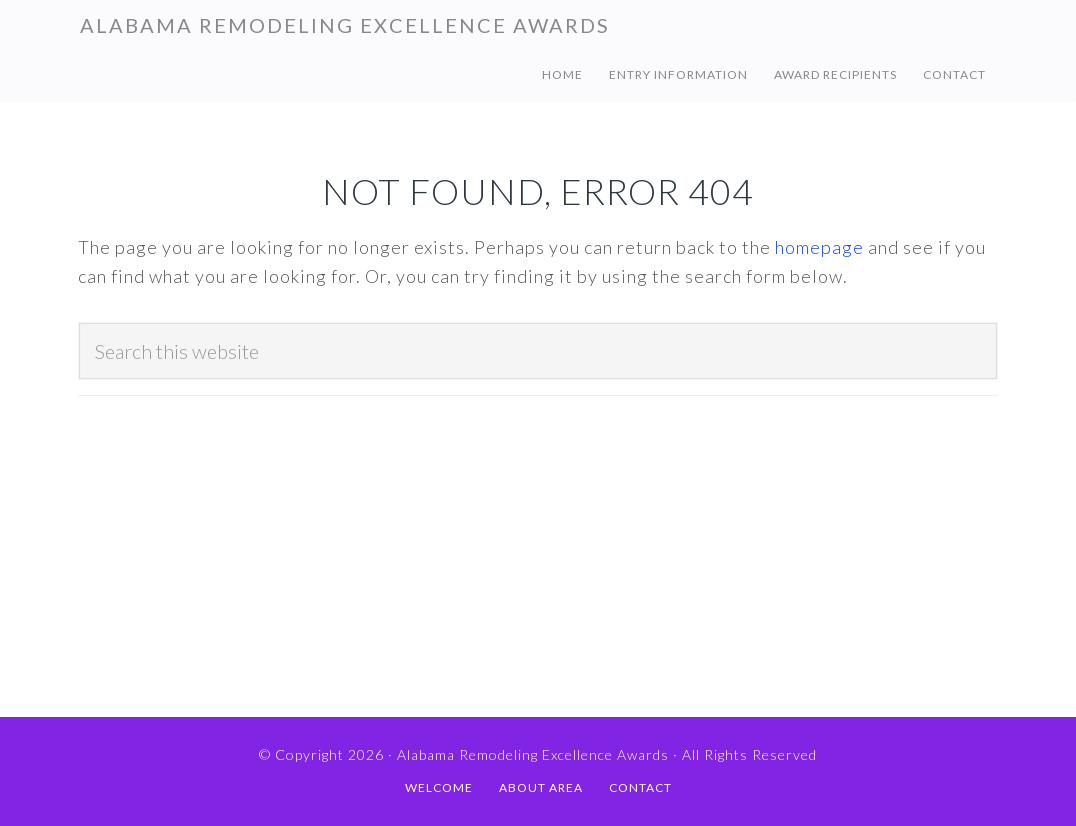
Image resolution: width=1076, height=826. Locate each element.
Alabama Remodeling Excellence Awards (345, 25)
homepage (819, 247)
